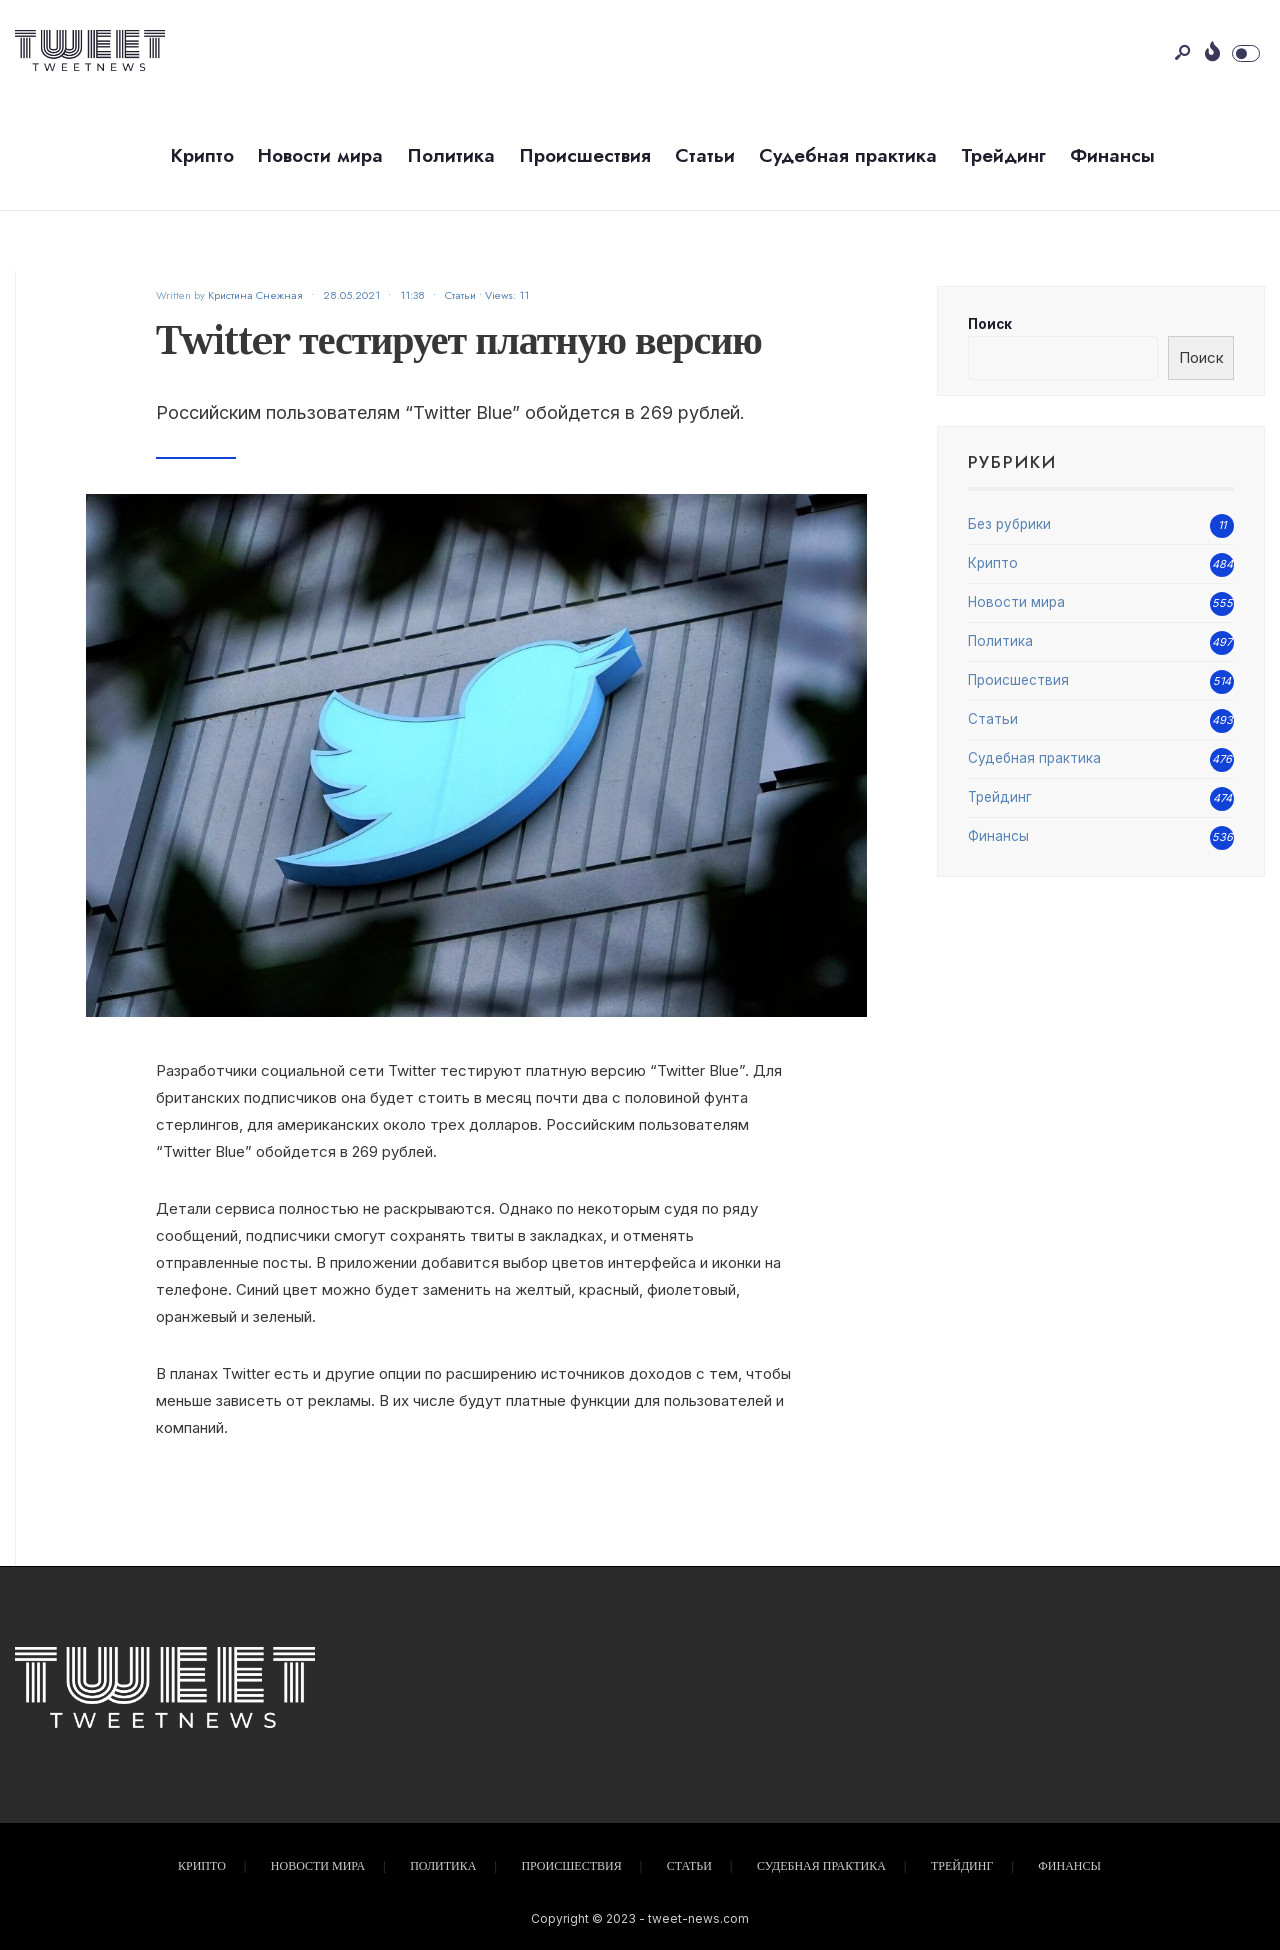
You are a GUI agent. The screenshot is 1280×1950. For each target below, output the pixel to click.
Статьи (705, 155)
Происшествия (585, 155)
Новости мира (320, 155)
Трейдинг (1003, 155)
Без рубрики (1009, 524)
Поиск (990, 324)
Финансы (1112, 155)
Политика (451, 155)
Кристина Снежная (255, 295)
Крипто (202, 155)
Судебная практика (848, 155)
